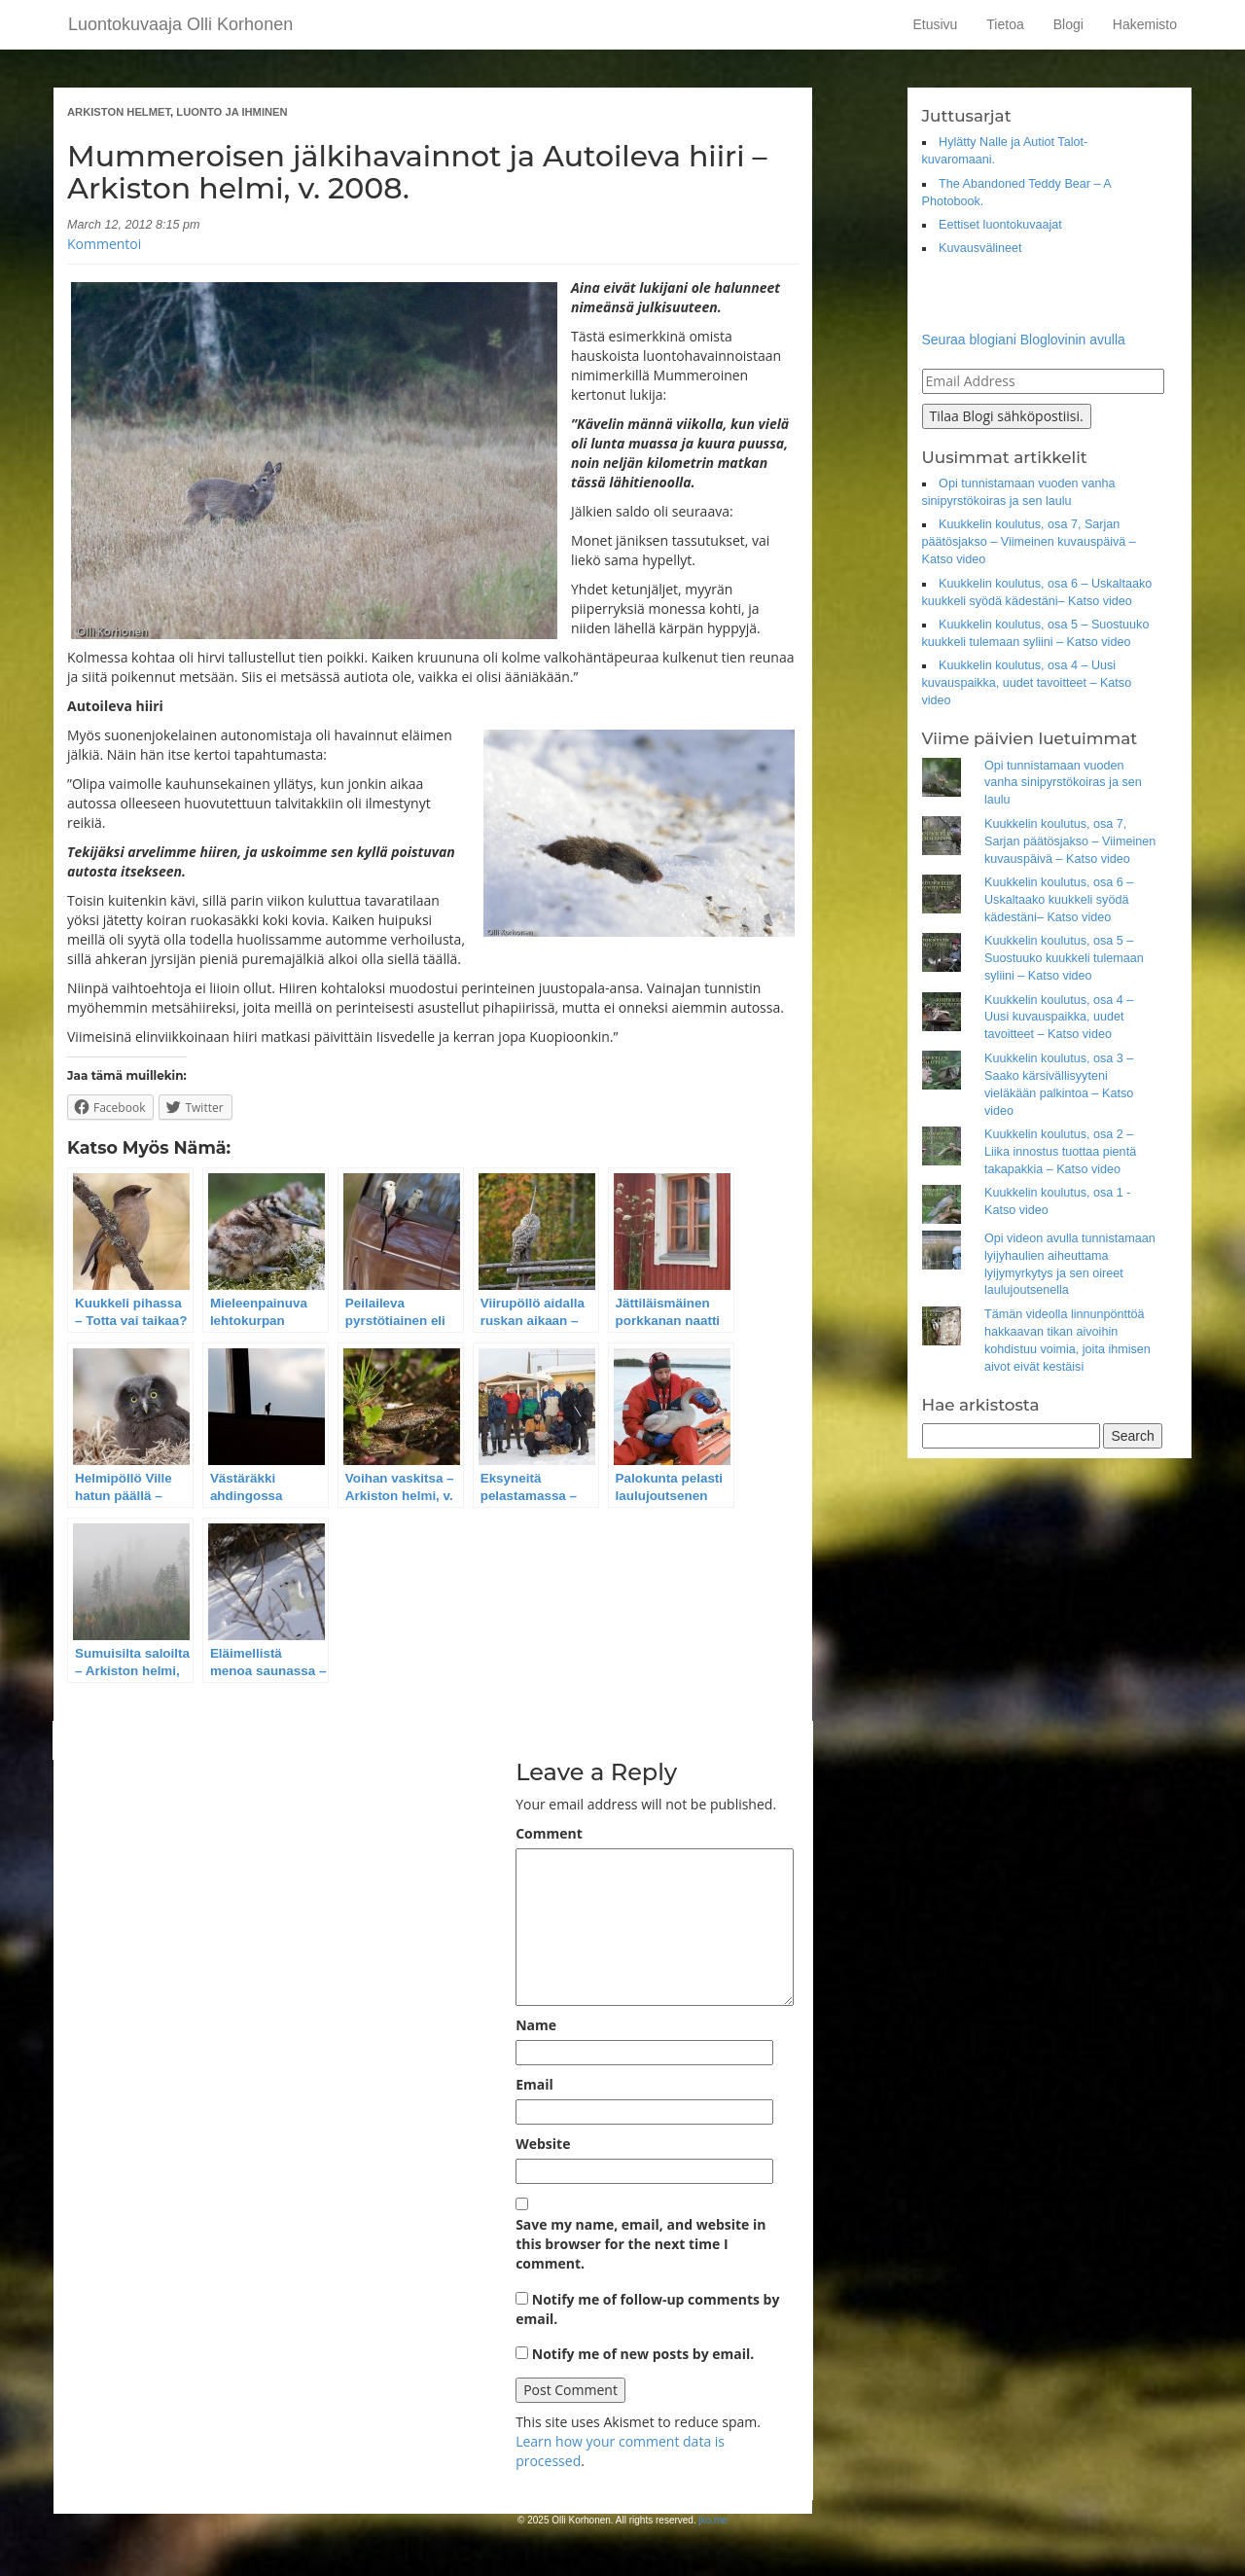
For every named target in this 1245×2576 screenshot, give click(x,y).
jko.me (712, 2520)
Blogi (1068, 24)
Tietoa (1004, 24)
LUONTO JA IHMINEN (231, 112)
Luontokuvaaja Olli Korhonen (180, 24)
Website (543, 2143)
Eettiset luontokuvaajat (1000, 225)
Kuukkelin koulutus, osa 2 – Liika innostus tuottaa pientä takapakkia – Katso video (1060, 1151)
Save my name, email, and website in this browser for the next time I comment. (640, 2243)
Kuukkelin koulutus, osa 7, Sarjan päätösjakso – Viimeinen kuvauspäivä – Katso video (1029, 542)
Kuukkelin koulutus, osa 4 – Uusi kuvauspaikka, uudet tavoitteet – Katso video (1027, 683)
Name (536, 2025)
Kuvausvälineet (980, 248)
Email (534, 2084)
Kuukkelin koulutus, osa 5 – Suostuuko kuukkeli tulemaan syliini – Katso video (1064, 958)
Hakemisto (1145, 24)
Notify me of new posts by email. (643, 2353)
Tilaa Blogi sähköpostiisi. (1007, 416)
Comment (549, 1833)
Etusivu (934, 24)
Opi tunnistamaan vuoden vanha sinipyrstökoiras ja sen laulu (1063, 783)
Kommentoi (104, 243)
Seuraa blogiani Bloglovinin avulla (1023, 339)
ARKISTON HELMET (118, 112)
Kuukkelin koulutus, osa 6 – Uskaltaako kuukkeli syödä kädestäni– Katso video (1058, 900)
